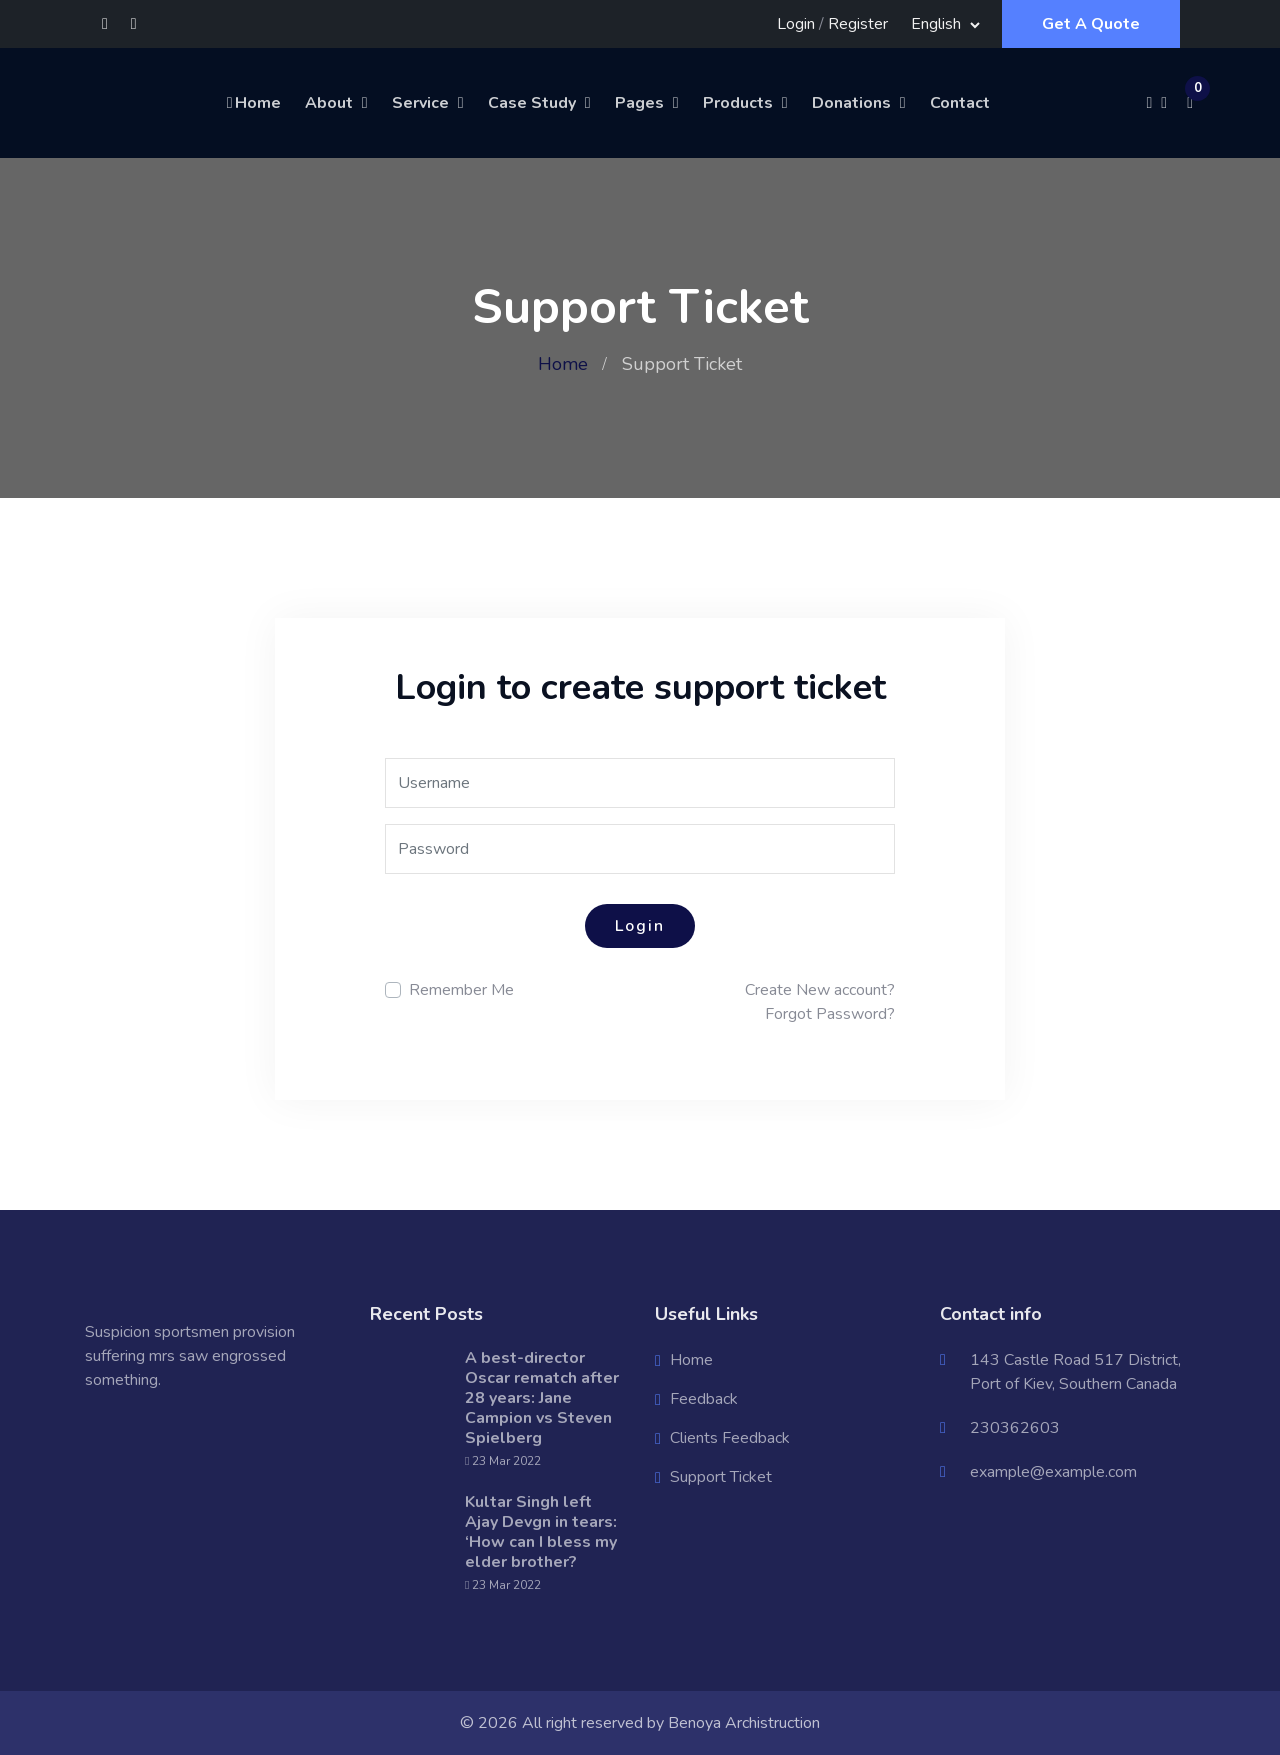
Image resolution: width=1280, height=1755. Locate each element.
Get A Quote (1091, 24)
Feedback (704, 1399)
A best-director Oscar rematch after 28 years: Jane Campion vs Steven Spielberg (542, 1398)
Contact (960, 103)
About (329, 103)
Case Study (532, 103)
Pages (639, 103)
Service (420, 103)
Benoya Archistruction (744, 1723)
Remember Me (461, 990)
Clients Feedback (730, 1438)
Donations (851, 103)
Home (253, 103)
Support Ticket (721, 1477)
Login (796, 24)
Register (858, 24)
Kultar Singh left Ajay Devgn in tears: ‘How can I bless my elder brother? (541, 1532)
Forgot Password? (830, 1014)
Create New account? (820, 990)
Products (738, 103)
